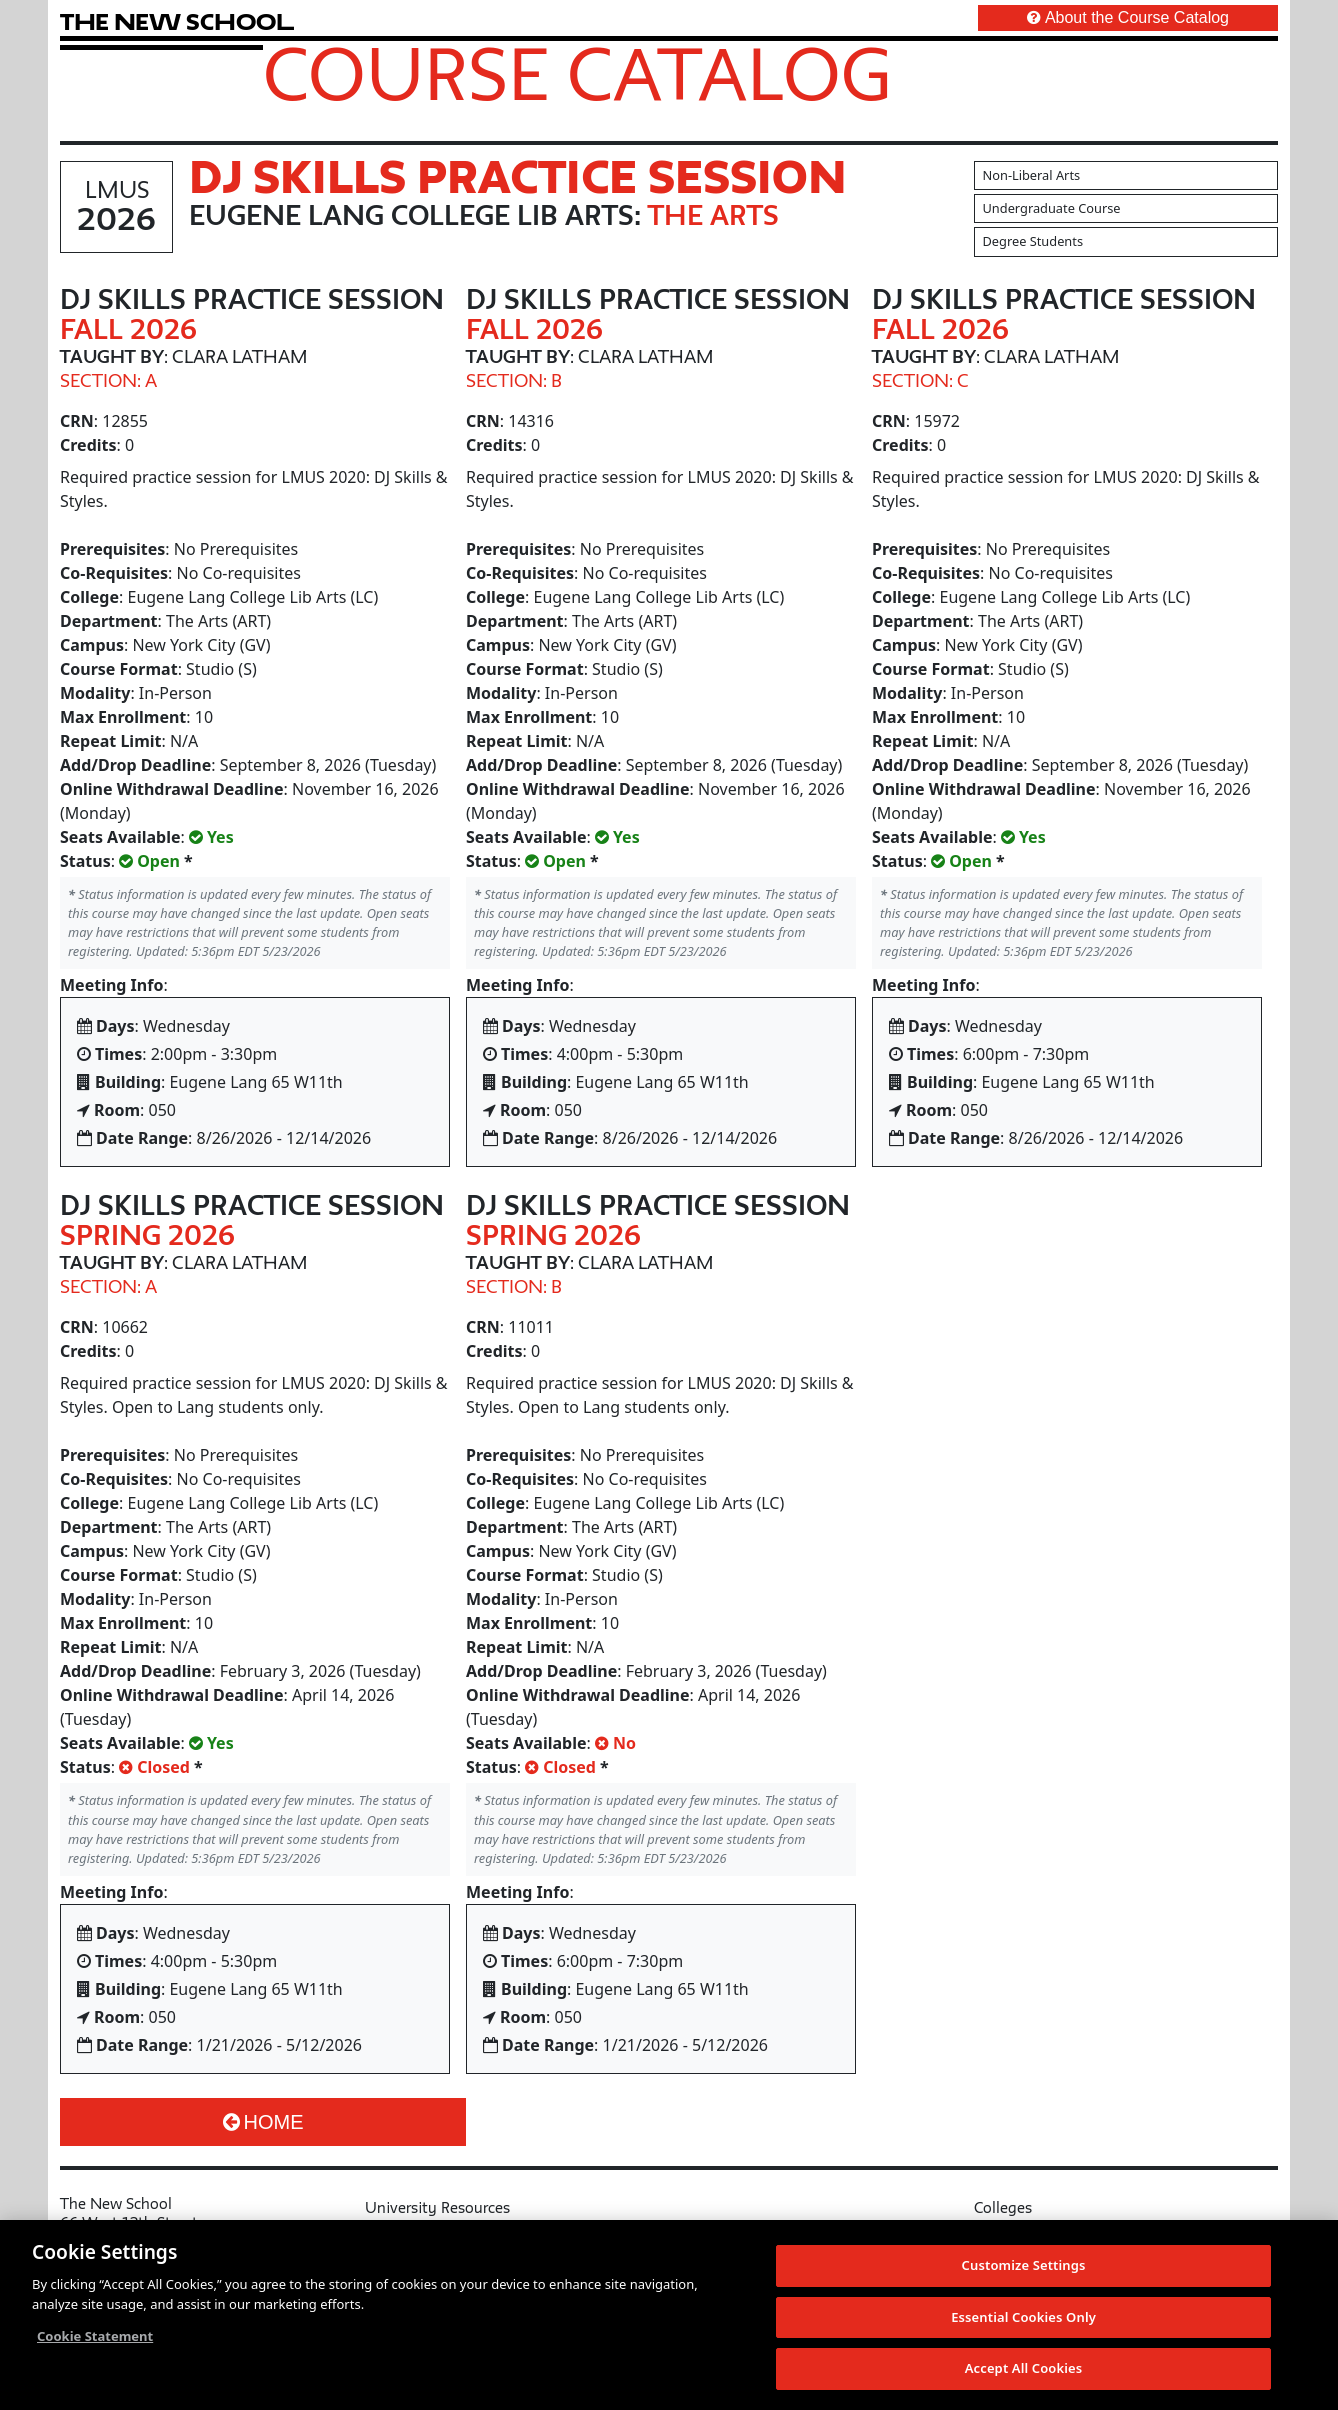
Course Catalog (577, 73)
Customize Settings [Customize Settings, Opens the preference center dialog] (1024, 2267)
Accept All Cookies (1024, 2370)
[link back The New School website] (177, 21)
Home (263, 2122)
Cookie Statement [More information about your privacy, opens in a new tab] (95, 2338)
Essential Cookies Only (1023, 2318)
